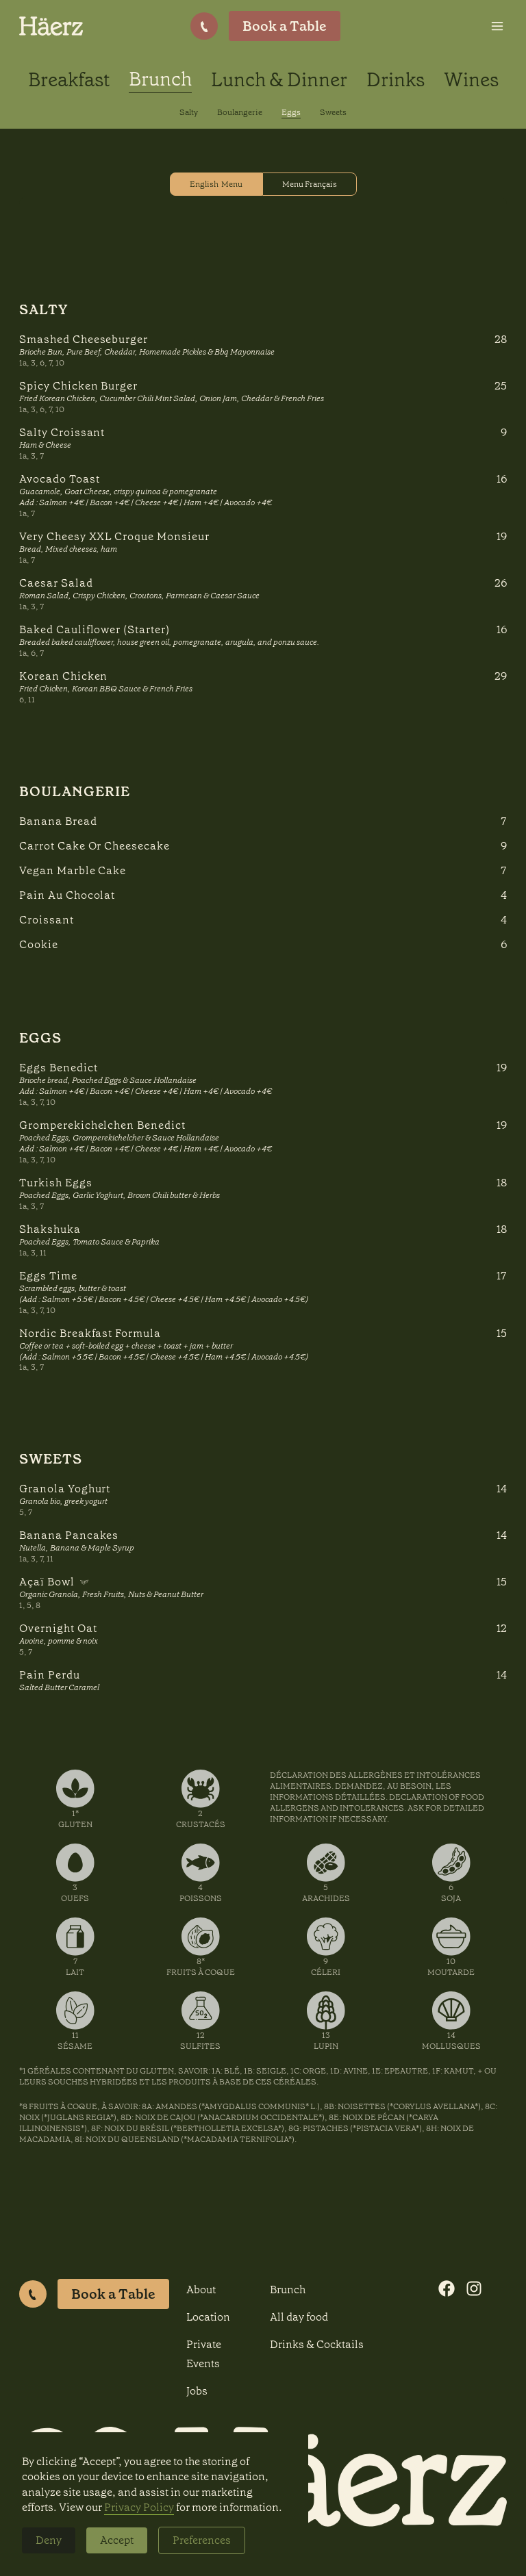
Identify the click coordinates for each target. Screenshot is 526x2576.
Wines (471, 79)
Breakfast (69, 79)
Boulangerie (239, 112)
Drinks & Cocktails (317, 2344)
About (201, 2289)
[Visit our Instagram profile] (474, 2288)
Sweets (333, 112)
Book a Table (113, 2294)
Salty (188, 112)
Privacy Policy (139, 2507)
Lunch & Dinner (279, 79)
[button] (497, 26)
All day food (299, 2317)
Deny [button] (49, 2540)
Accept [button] (117, 2540)
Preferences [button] (202, 2540)
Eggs (291, 112)
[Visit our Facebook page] (446, 2288)
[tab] (216, 184)
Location (208, 2317)
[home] (51, 26)
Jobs (197, 2391)
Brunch (160, 79)
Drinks (395, 79)
